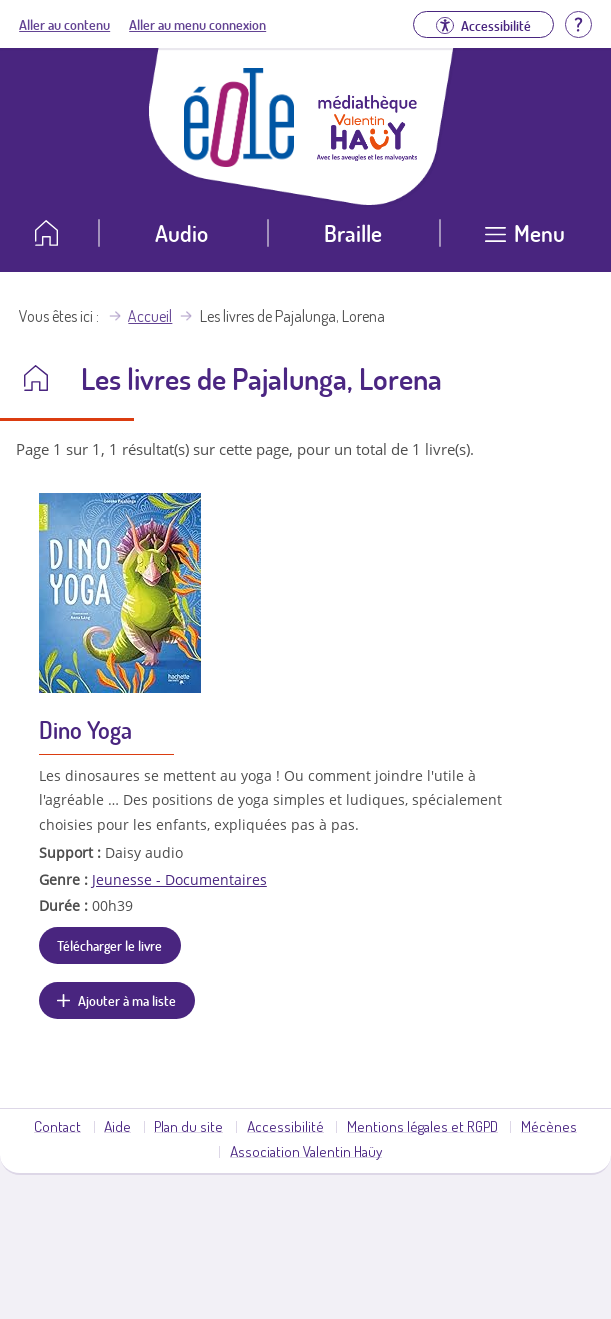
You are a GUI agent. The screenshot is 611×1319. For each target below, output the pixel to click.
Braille (353, 232)
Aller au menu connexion (197, 24)
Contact (57, 1126)
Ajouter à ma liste (127, 1000)
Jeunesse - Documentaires (179, 879)
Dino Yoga (85, 729)
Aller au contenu (64, 24)
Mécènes (549, 1126)
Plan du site (188, 1126)
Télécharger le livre (109, 945)
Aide (117, 1126)
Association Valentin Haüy (306, 1151)
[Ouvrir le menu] (525, 240)
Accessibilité (285, 1126)
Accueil (150, 316)
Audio (181, 232)
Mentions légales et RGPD (422, 1126)
